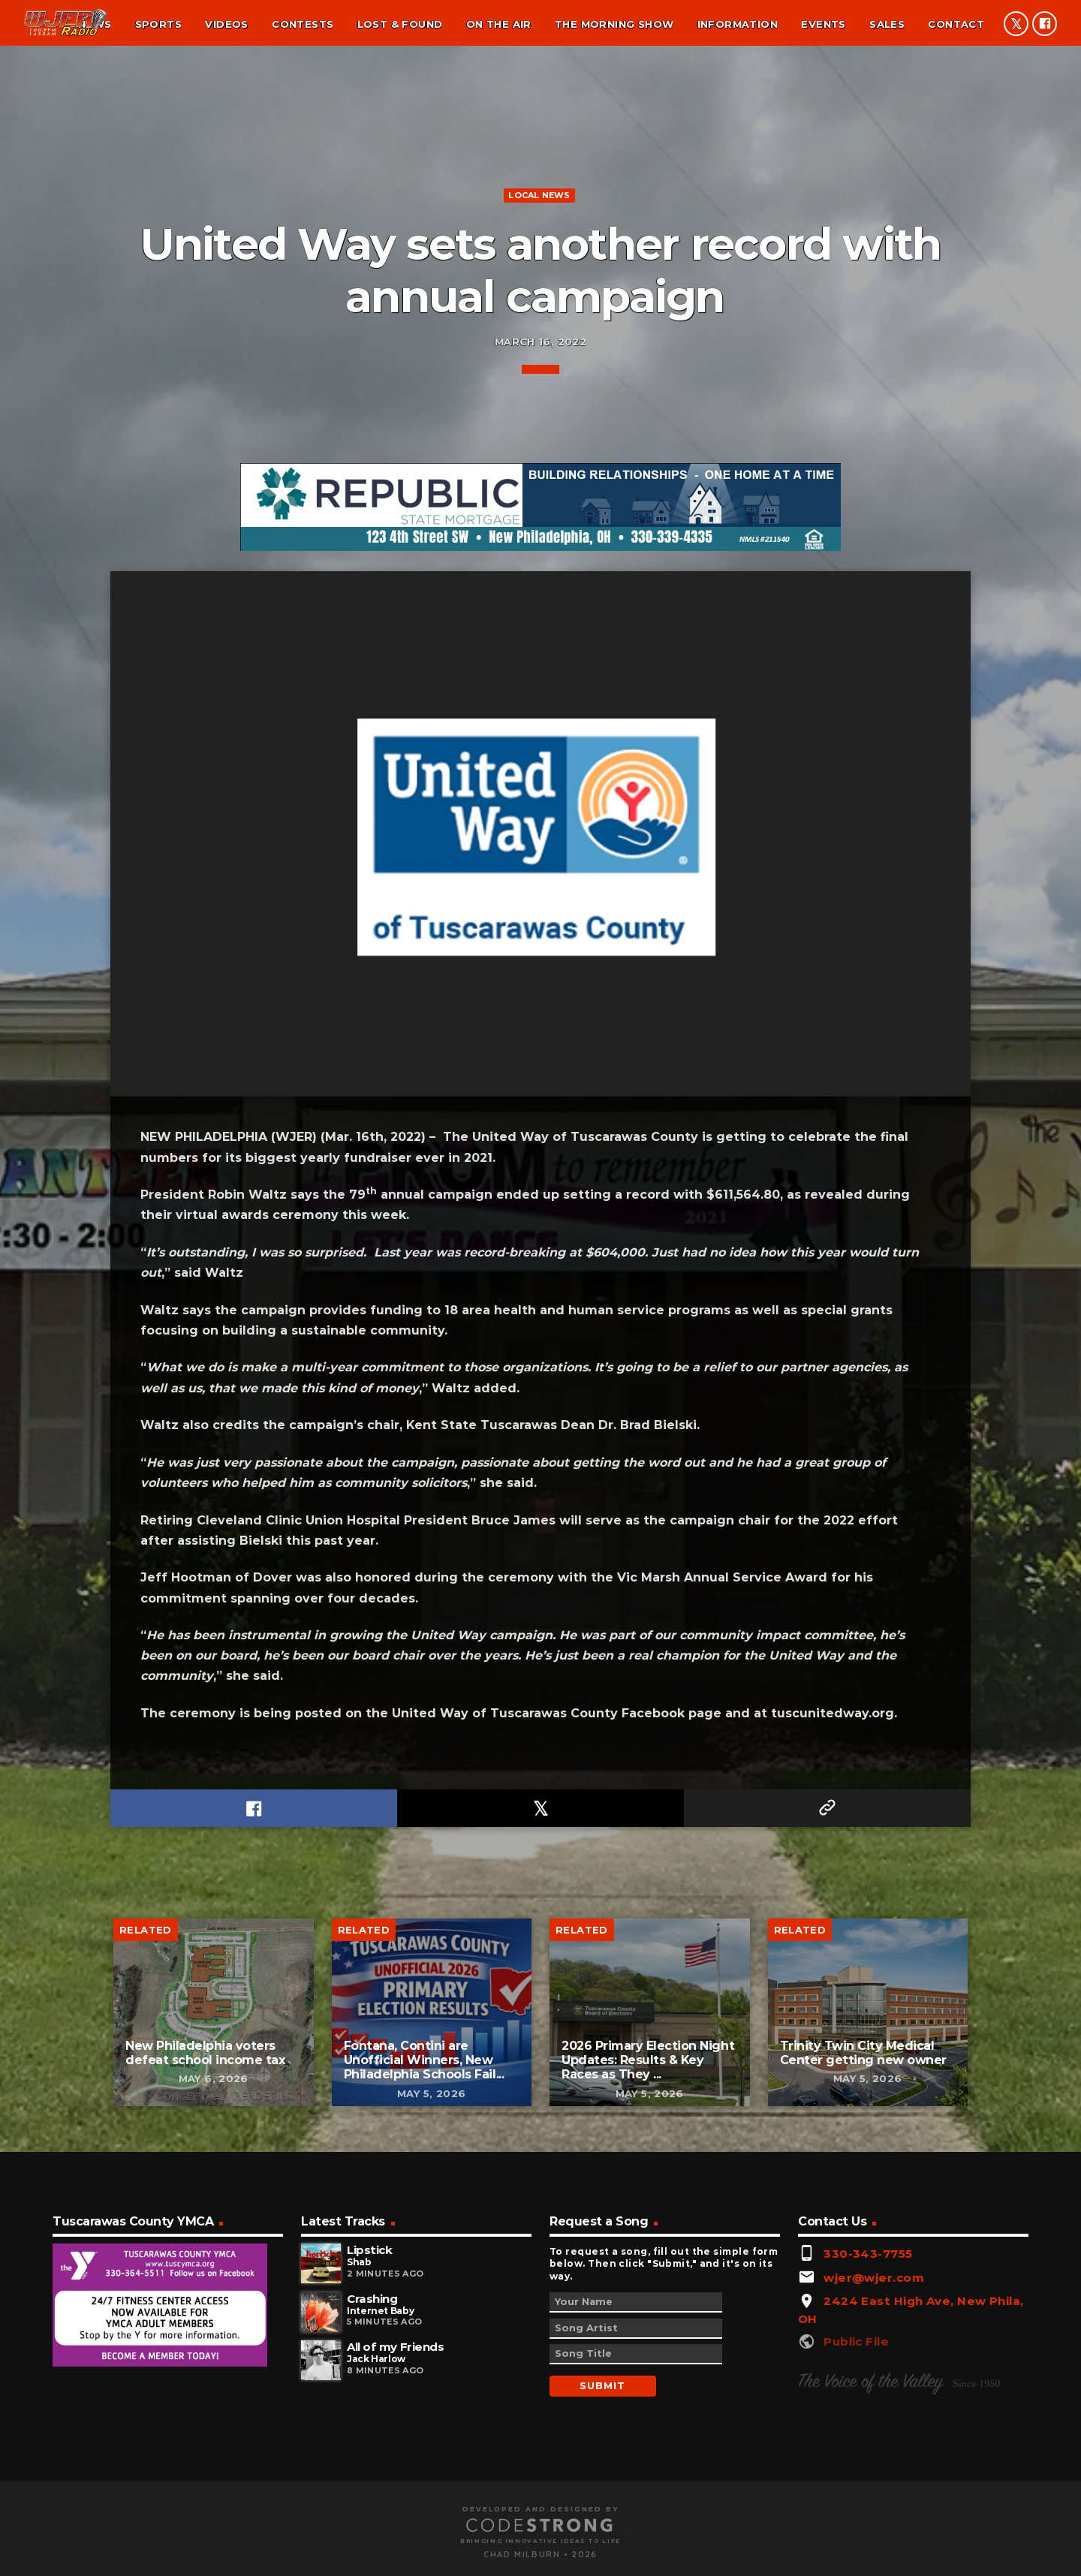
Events (823, 24)
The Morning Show (614, 24)
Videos (226, 24)
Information (737, 24)
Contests (302, 24)
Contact (956, 24)
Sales (887, 24)
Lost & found (400, 24)
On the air (498, 24)
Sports (158, 24)
